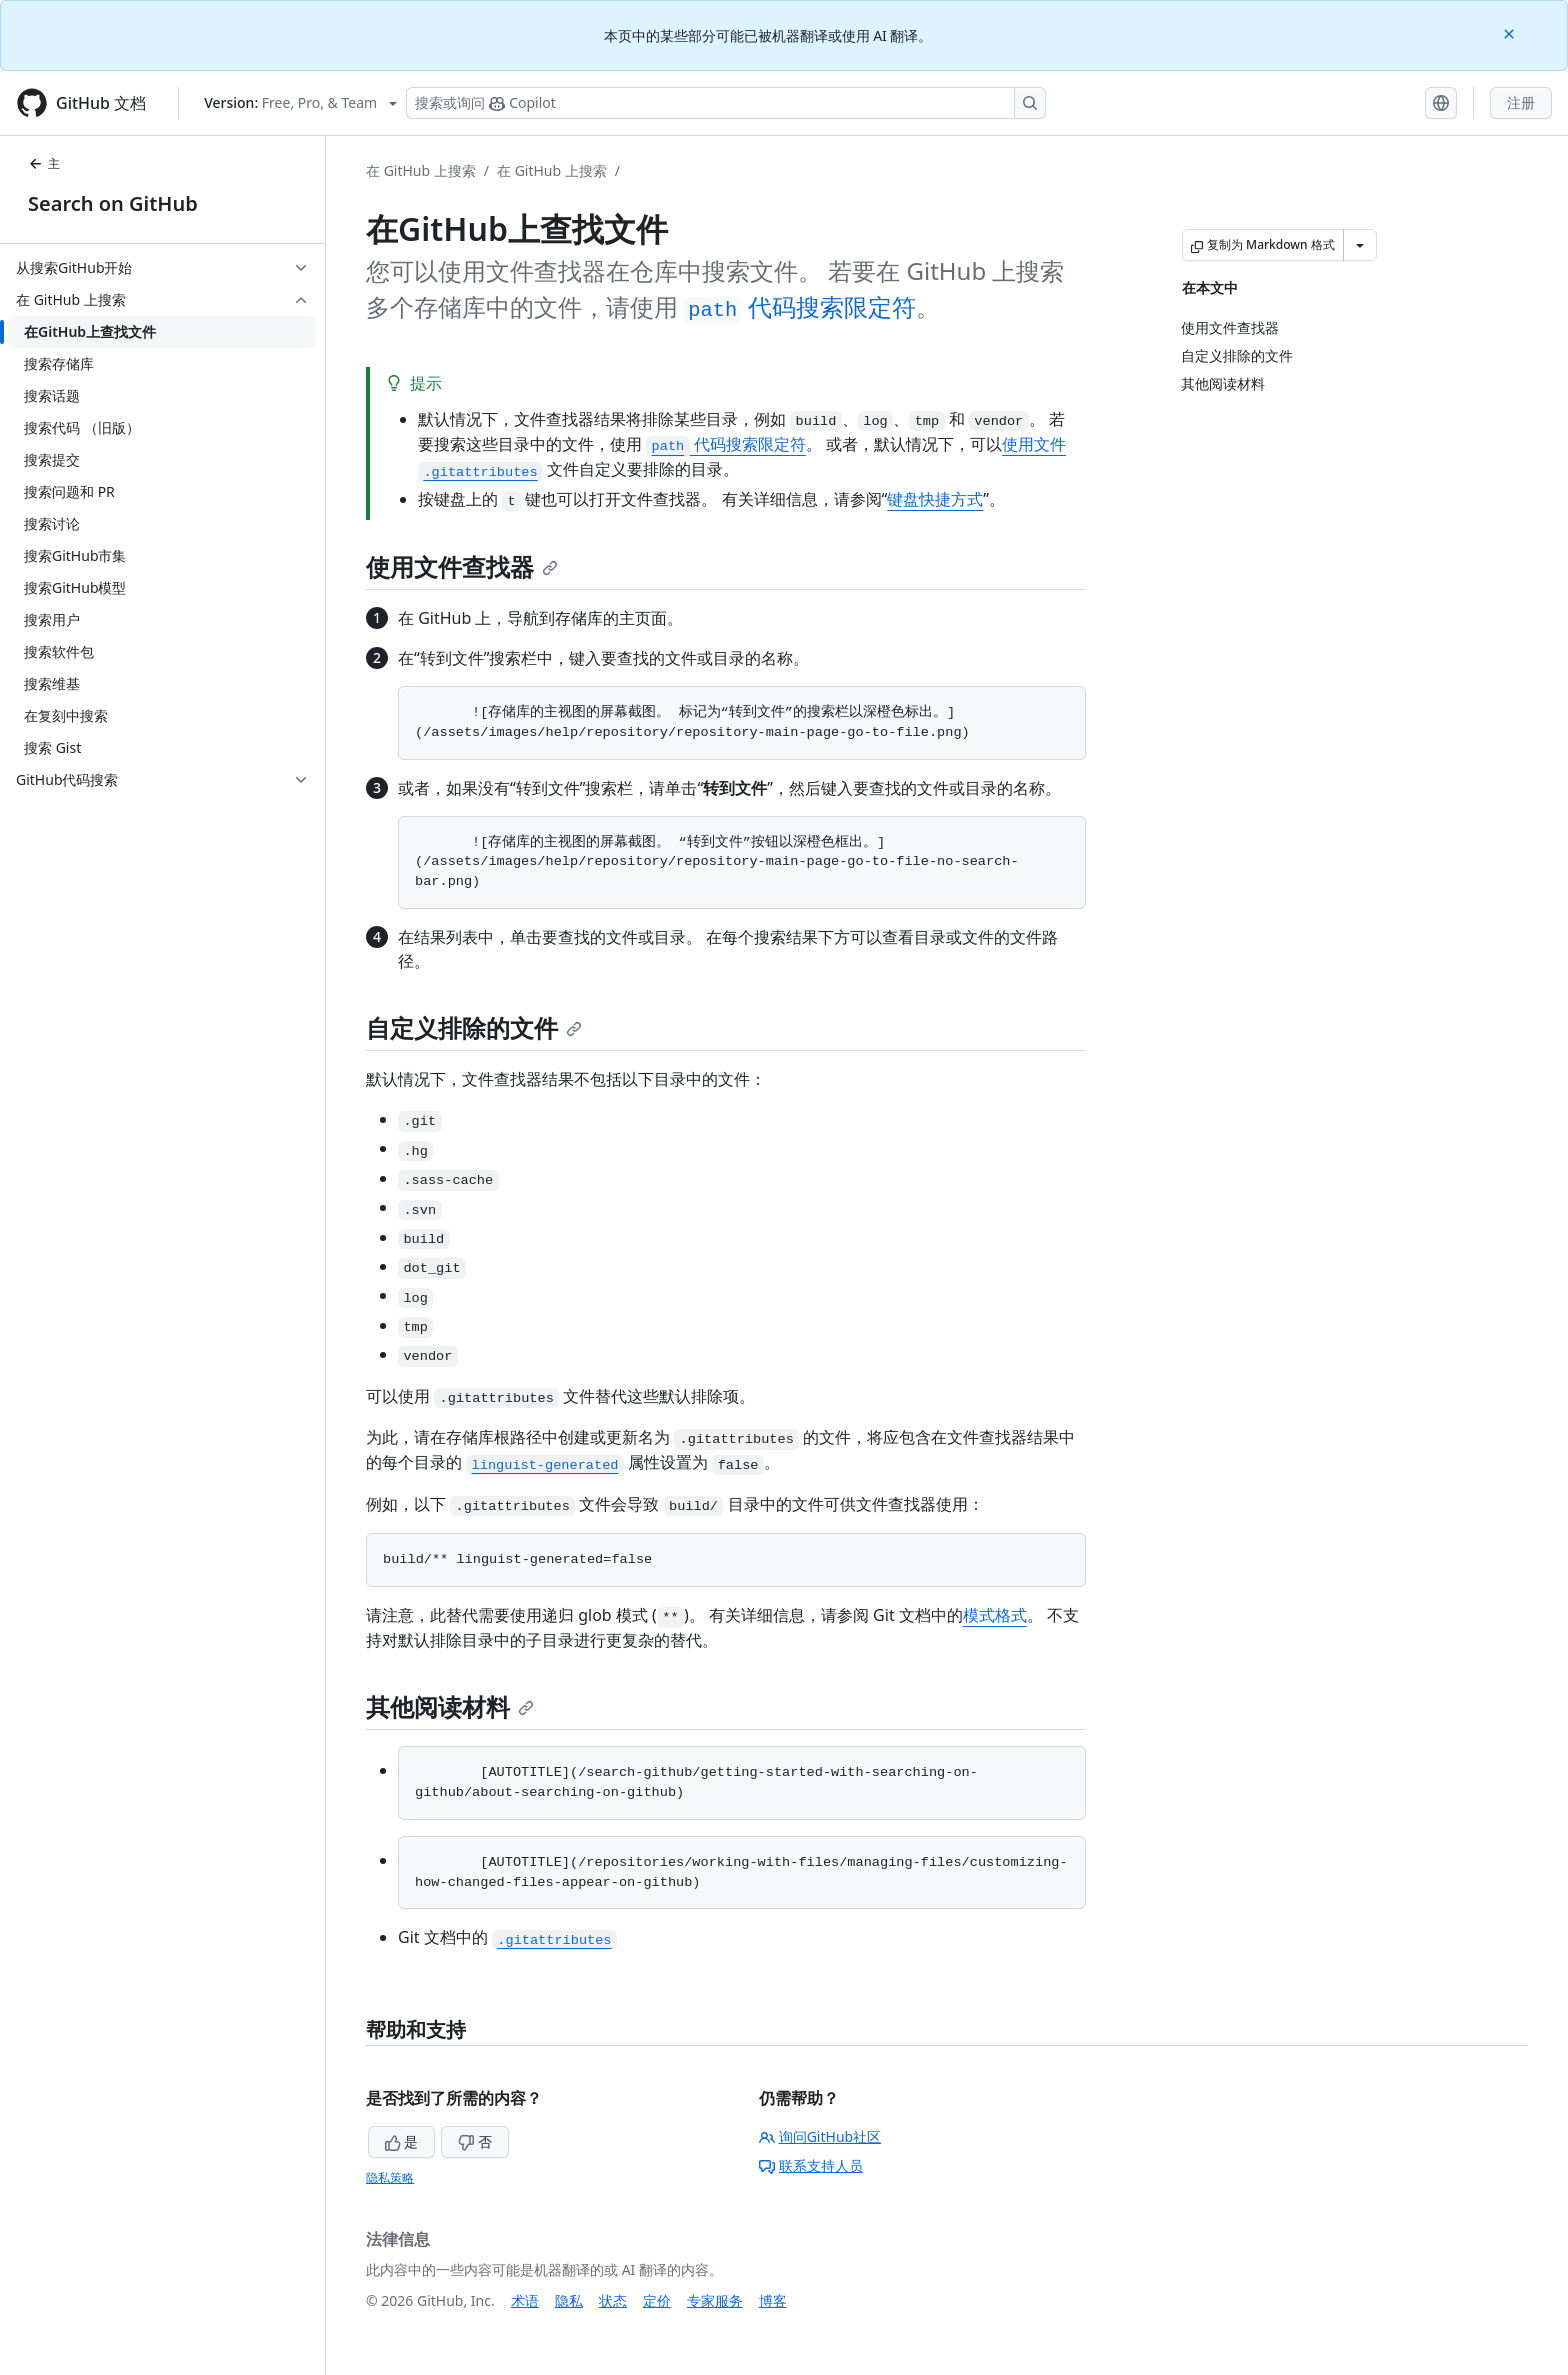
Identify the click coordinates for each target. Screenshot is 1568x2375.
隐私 (569, 2300)
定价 (657, 2300)
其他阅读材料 (450, 1706)
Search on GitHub (113, 203)
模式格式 (995, 1615)
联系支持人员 (811, 2165)
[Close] (1511, 32)
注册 (1521, 102)
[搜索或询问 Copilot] (726, 103)
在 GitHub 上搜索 (421, 170)
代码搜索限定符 (799, 306)
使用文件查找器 (462, 566)
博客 (773, 2300)
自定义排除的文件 (474, 1027)
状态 (613, 2300)
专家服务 (715, 2300)
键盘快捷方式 (935, 499)
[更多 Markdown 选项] (1360, 245)
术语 (525, 2300)
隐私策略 (390, 2177)
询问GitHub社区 (820, 2136)
